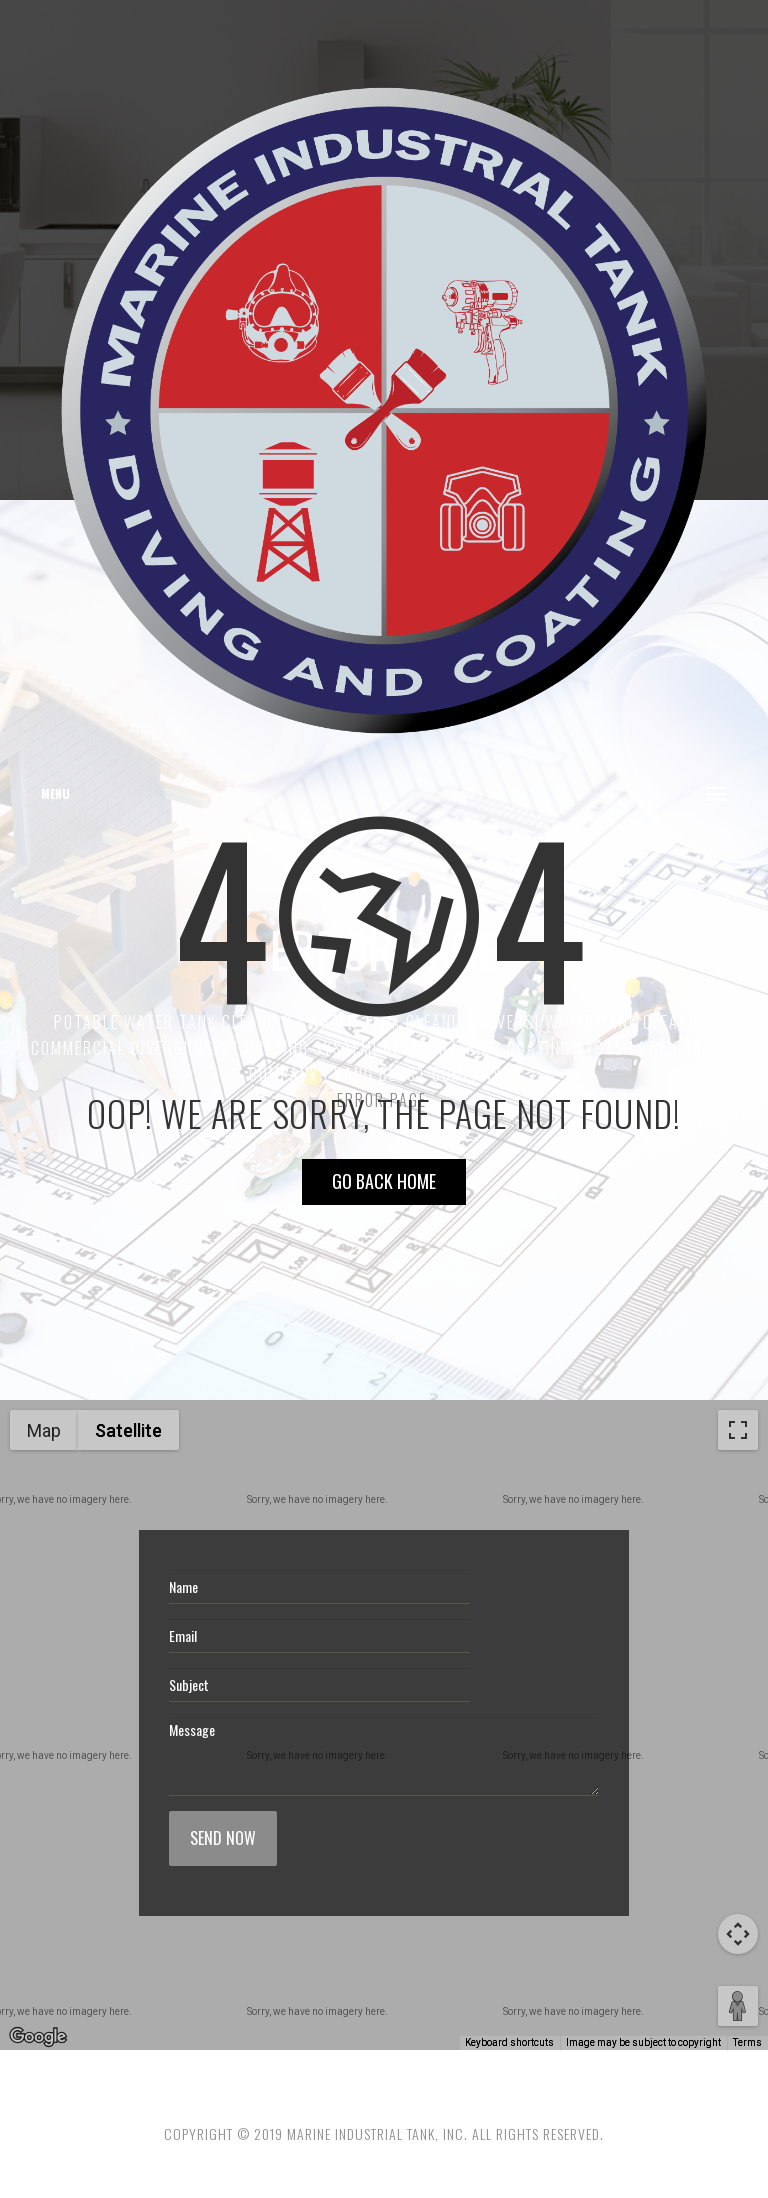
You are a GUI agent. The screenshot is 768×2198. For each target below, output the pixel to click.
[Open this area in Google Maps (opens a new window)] (38, 2037)
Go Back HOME (384, 1181)
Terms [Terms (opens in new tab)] (747, 2042)
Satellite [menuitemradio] (128, 1430)
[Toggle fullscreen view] (738, 1430)
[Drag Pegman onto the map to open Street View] (738, 2006)
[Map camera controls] (738, 1934)
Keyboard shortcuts (509, 2042)
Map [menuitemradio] (44, 1430)
